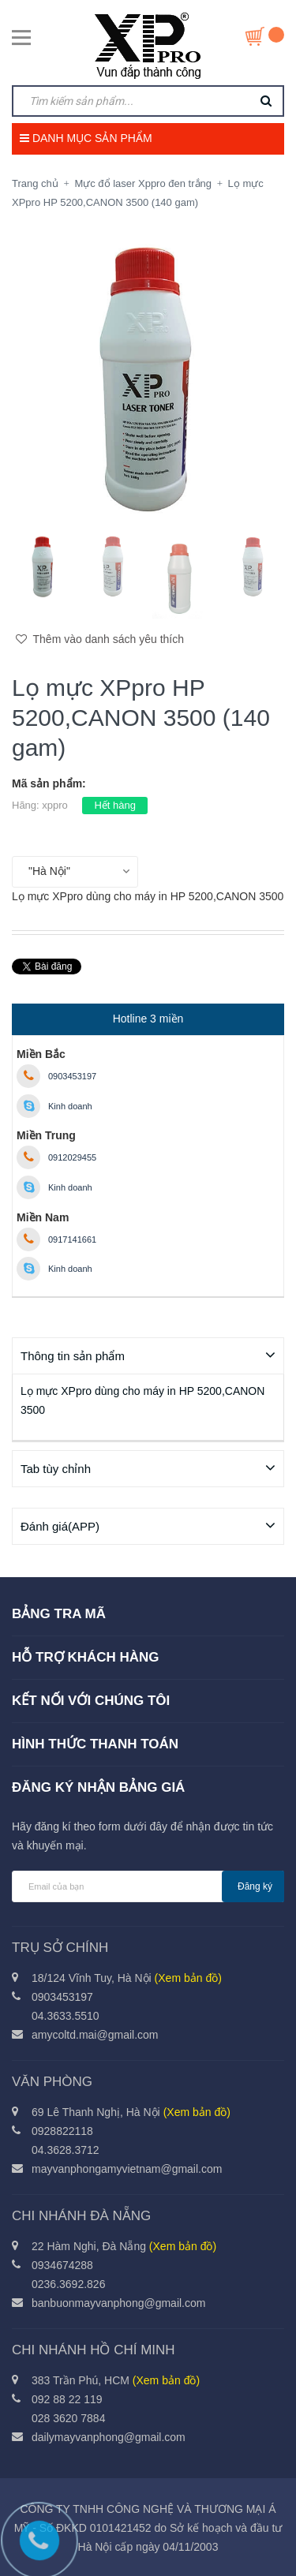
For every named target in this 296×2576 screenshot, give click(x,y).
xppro (55, 805)
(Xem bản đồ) (188, 1977)
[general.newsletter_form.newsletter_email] (148, 1885)
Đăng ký (255, 1885)
